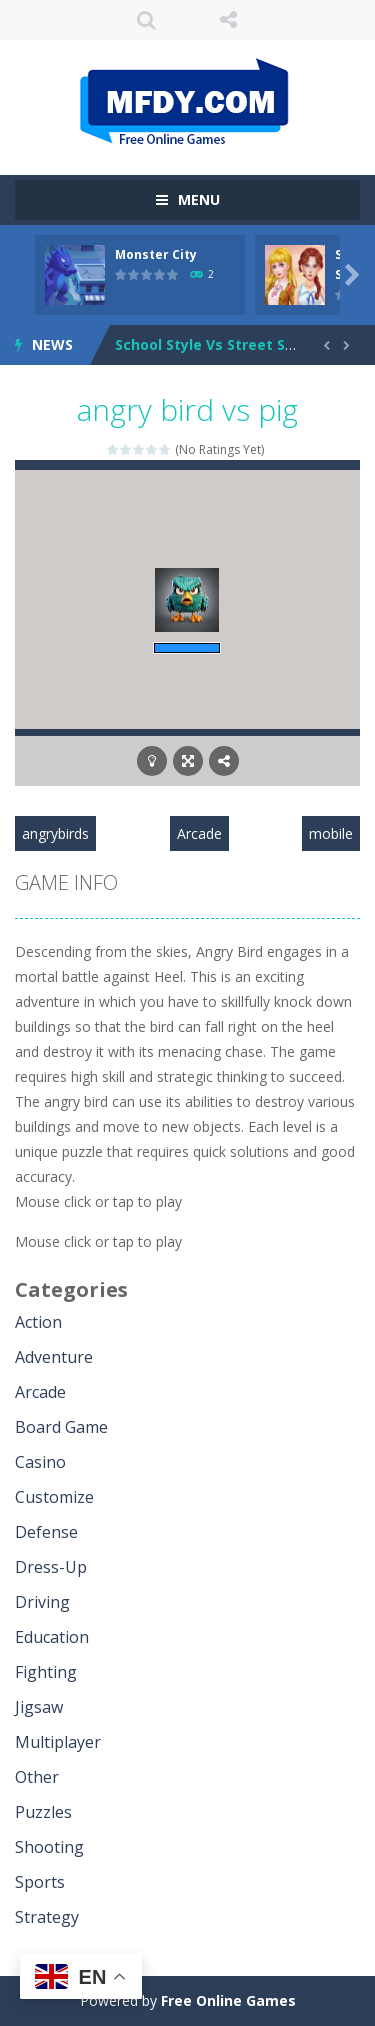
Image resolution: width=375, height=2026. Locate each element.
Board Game (61, 1427)
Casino (40, 1462)
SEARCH (146, 20)
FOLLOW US (228, 20)
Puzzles (43, 1812)
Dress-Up (51, 1567)
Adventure (54, 1357)
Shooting (49, 1847)
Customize (54, 1497)
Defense (46, 1532)
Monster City (156, 254)
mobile (331, 833)
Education (52, 1637)
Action (38, 1322)
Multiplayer (58, 1742)
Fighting (46, 1672)
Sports (40, 1882)
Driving (42, 1602)
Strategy (47, 1917)
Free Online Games (228, 2000)
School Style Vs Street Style (214, 344)
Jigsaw (39, 1707)
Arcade (199, 833)
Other (37, 1777)
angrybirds (55, 833)
